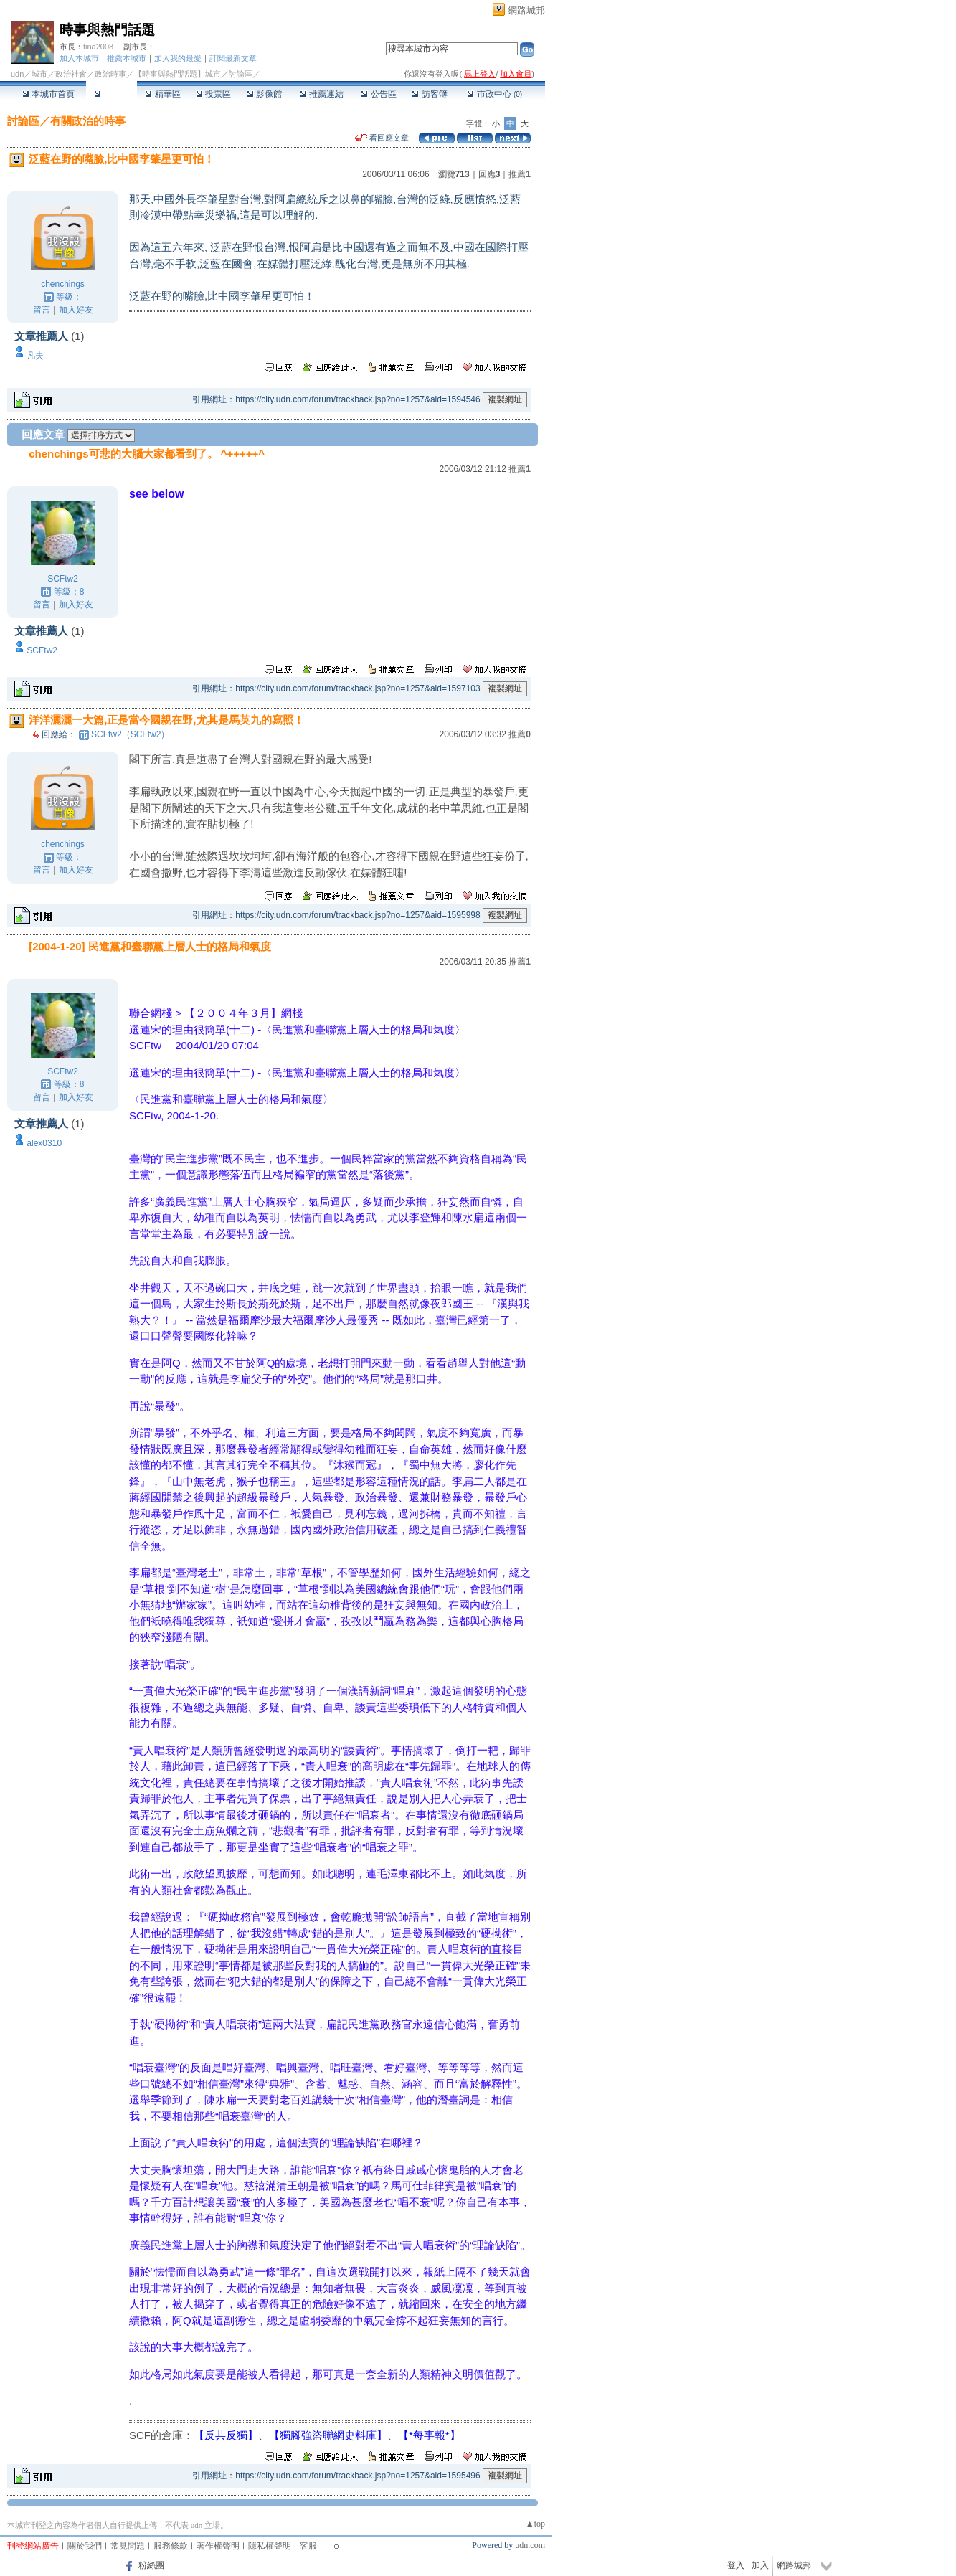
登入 (735, 2565)
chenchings (63, 284)
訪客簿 (429, 94)
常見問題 (127, 2546)
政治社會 (71, 74)
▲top (535, 2524)
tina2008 (98, 46)
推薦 (519, 174)
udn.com (530, 2545)
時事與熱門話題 (107, 29)
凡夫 (35, 356)
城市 (39, 74)
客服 (308, 2546)
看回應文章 (382, 137)
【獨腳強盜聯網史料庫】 (328, 2435)
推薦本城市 (126, 58)
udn (17, 74)
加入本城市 (79, 58)
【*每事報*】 (429, 2435)
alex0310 (44, 1143)
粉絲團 (151, 2565)
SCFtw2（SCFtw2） (130, 734)
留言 (41, 310)
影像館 (264, 94)
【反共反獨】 (226, 2435)
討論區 (111, 94)
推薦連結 (322, 94)
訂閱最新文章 (233, 58)
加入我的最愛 (178, 58)
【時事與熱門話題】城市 (177, 74)
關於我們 (84, 2546)
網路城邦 (526, 10)
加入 (760, 2565)
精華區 (162, 94)
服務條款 (170, 2546)
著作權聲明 (218, 2546)
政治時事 (110, 74)
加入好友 (76, 310)
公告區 (378, 94)
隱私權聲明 (269, 2546)
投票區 (213, 94)
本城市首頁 (48, 94)
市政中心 (494, 94)
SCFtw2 (62, 579)
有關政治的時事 (88, 121)
